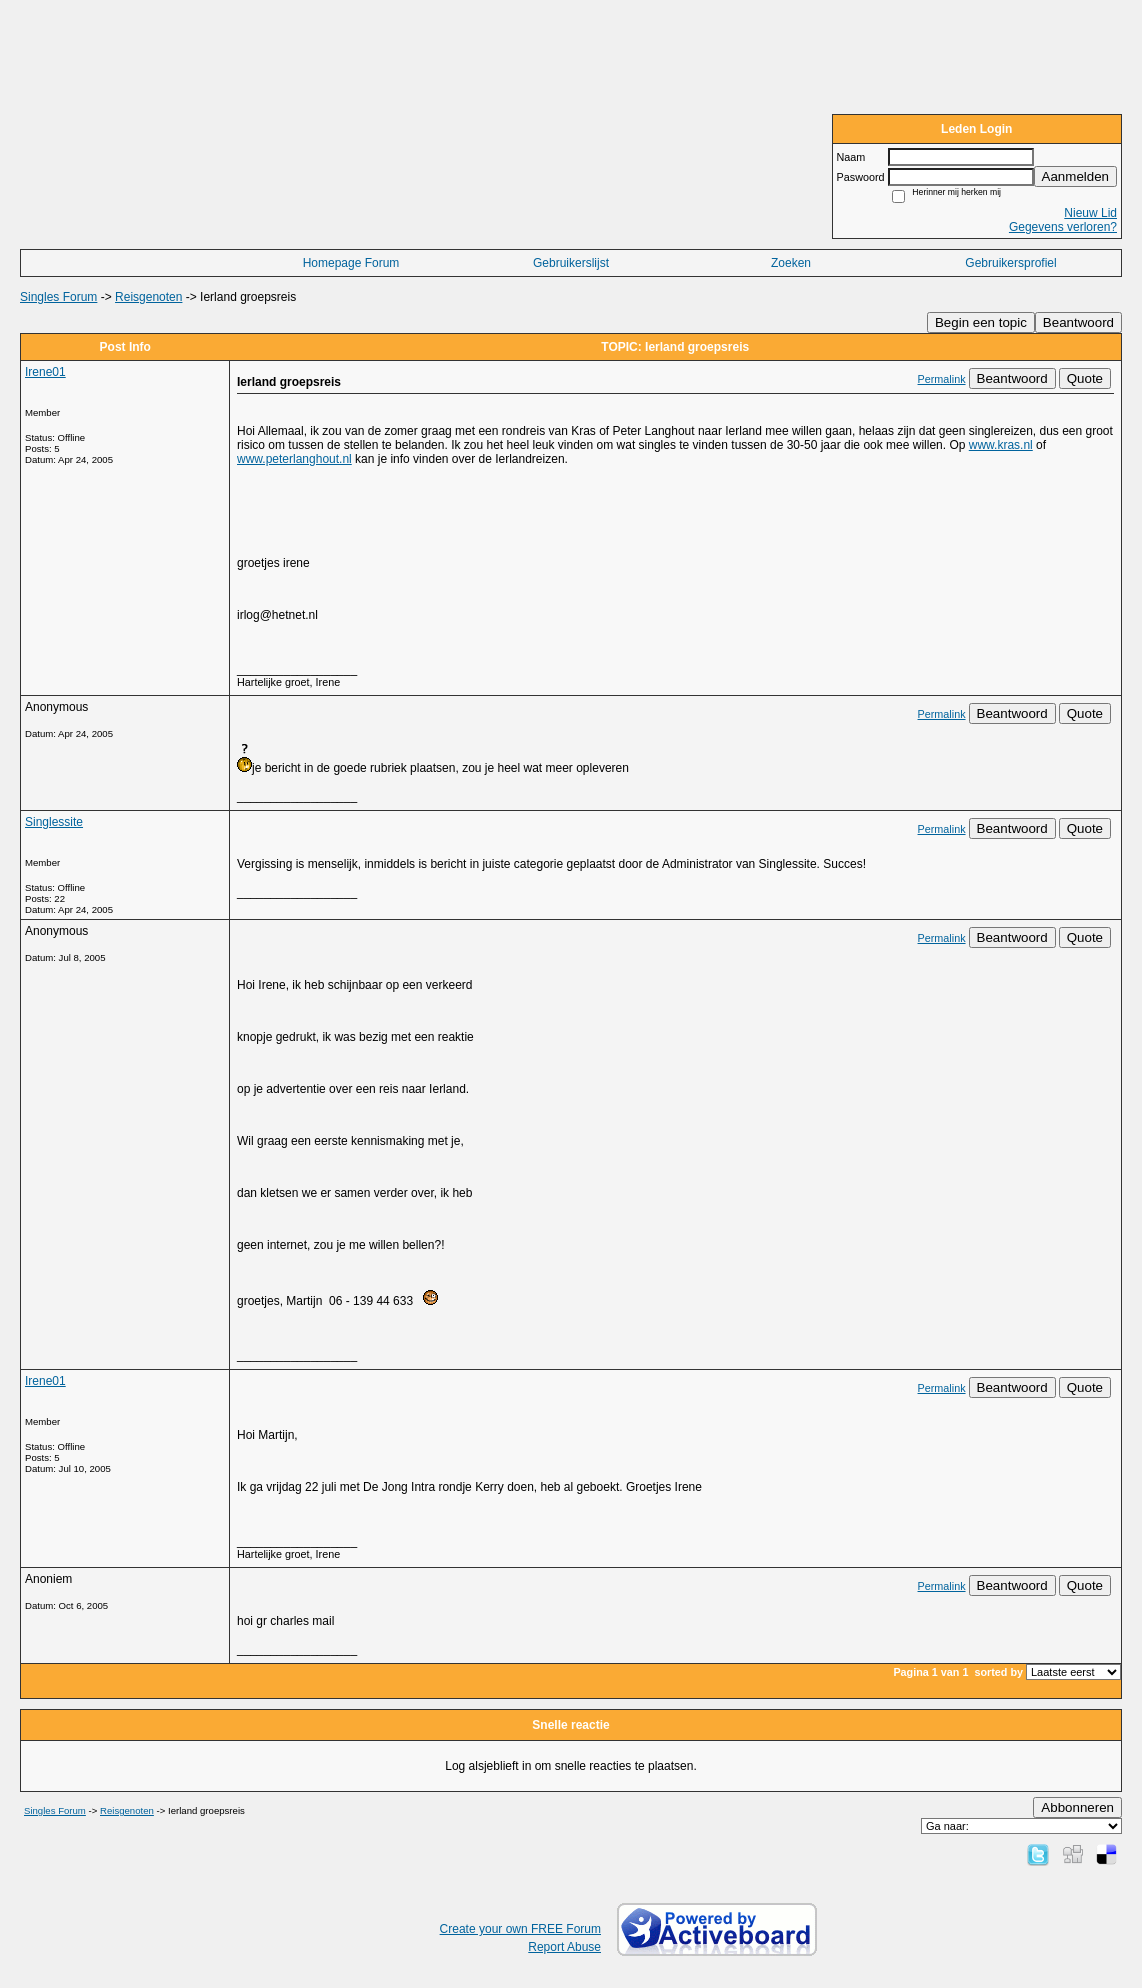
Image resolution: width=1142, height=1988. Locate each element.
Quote (1085, 378)
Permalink (942, 379)
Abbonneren (1077, 1807)
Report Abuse (564, 1947)
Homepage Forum (351, 263)
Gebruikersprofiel (1010, 263)
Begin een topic (981, 322)
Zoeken (791, 263)
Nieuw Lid (1090, 213)
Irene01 (45, 372)
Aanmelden (1075, 176)
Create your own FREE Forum (520, 1929)
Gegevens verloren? (1063, 227)
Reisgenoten (148, 297)
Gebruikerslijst (571, 263)
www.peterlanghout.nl (294, 459)
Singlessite (54, 822)
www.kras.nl (1001, 445)
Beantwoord (1078, 322)
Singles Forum (58, 297)
